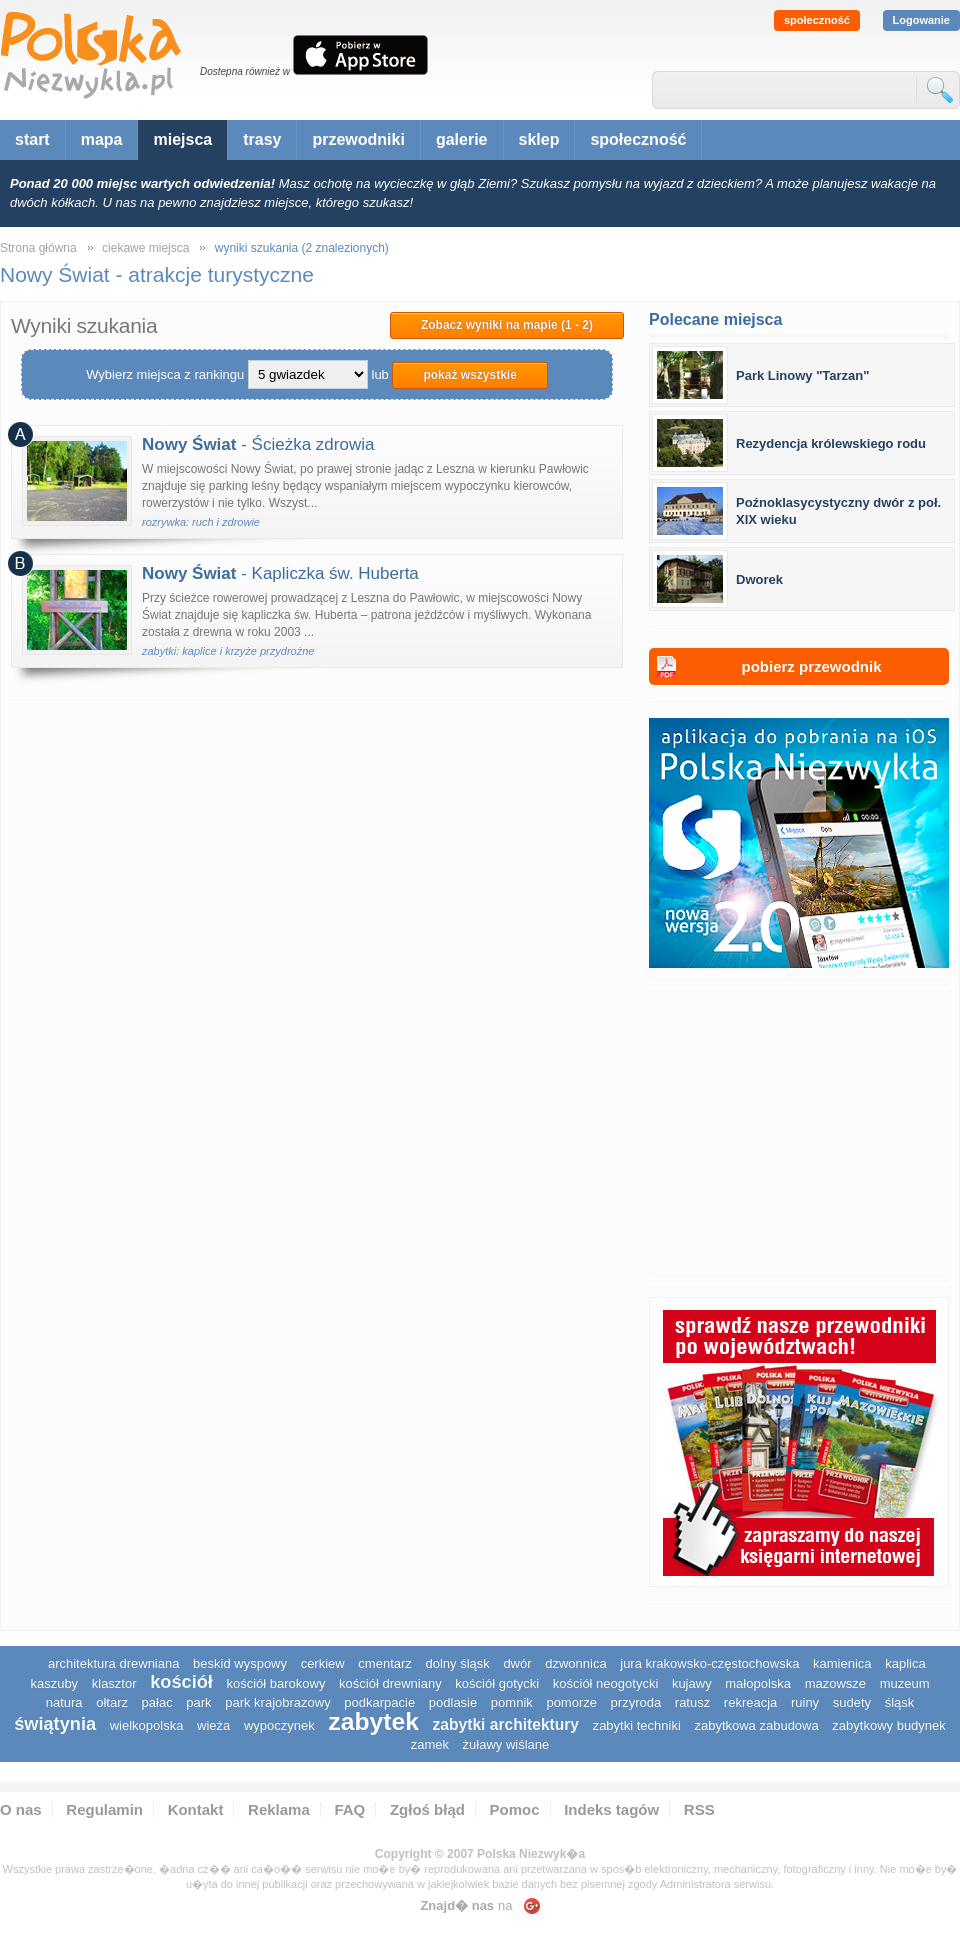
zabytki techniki (637, 1725)
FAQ (349, 1809)
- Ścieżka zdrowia (258, 444)
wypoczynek (279, 1725)
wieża (213, 1725)
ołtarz (112, 1702)
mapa (102, 139)
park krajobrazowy (278, 1702)
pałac (157, 1702)
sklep (539, 139)
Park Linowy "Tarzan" (802, 375)
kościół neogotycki (606, 1683)
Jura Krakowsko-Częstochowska (709, 1663)
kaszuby (54, 1683)
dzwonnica (575, 1663)
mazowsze (835, 1683)
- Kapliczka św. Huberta (280, 573)
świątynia (55, 1724)
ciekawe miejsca (145, 248)
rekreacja (750, 1702)
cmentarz (384, 1663)
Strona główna (38, 248)
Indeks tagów (611, 1809)
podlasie (453, 1702)
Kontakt (196, 1809)
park (198, 1702)
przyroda (636, 1702)
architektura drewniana (114, 1663)
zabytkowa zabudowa (756, 1725)
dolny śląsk (457, 1663)
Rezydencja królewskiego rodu (831, 443)
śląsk (900, 1702)
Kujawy (692, 1683)
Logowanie (921, 20)
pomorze (571, 1702)
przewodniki (358, 139)
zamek (430, 1744)
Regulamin (104, 1809)
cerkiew (323, 1663)
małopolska (758, 1683)
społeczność (817, 20)
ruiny (805, 1702)
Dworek (759, 579)
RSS (699, 1809)
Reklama (279, 1809)
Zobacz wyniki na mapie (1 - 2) (507, 325)
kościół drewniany (390, 1683)
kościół (181, 1682)
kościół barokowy (275, 1683)
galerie (462, 139)
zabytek (373, 1721)
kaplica (905, 1663)
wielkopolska (147, 1725)
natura (64, 1702)
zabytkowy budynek (888, 1725)
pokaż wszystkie (469, 375)
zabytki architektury (506, 1724)
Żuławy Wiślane (506, 1744)
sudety (852, 1702)
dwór (517, 1663)
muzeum (905, 1683)
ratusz (692, 1702)
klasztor (114, 1683)
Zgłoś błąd (427, 1809)
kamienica (842, 1663)
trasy (262, 139)
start (32, 139)
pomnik (512, 1702)
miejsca (182, 139)
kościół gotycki (497, 1683)
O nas (21, 1809)
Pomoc (515, 1809)
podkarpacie (379, 1702)
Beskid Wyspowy (240, 1663)
